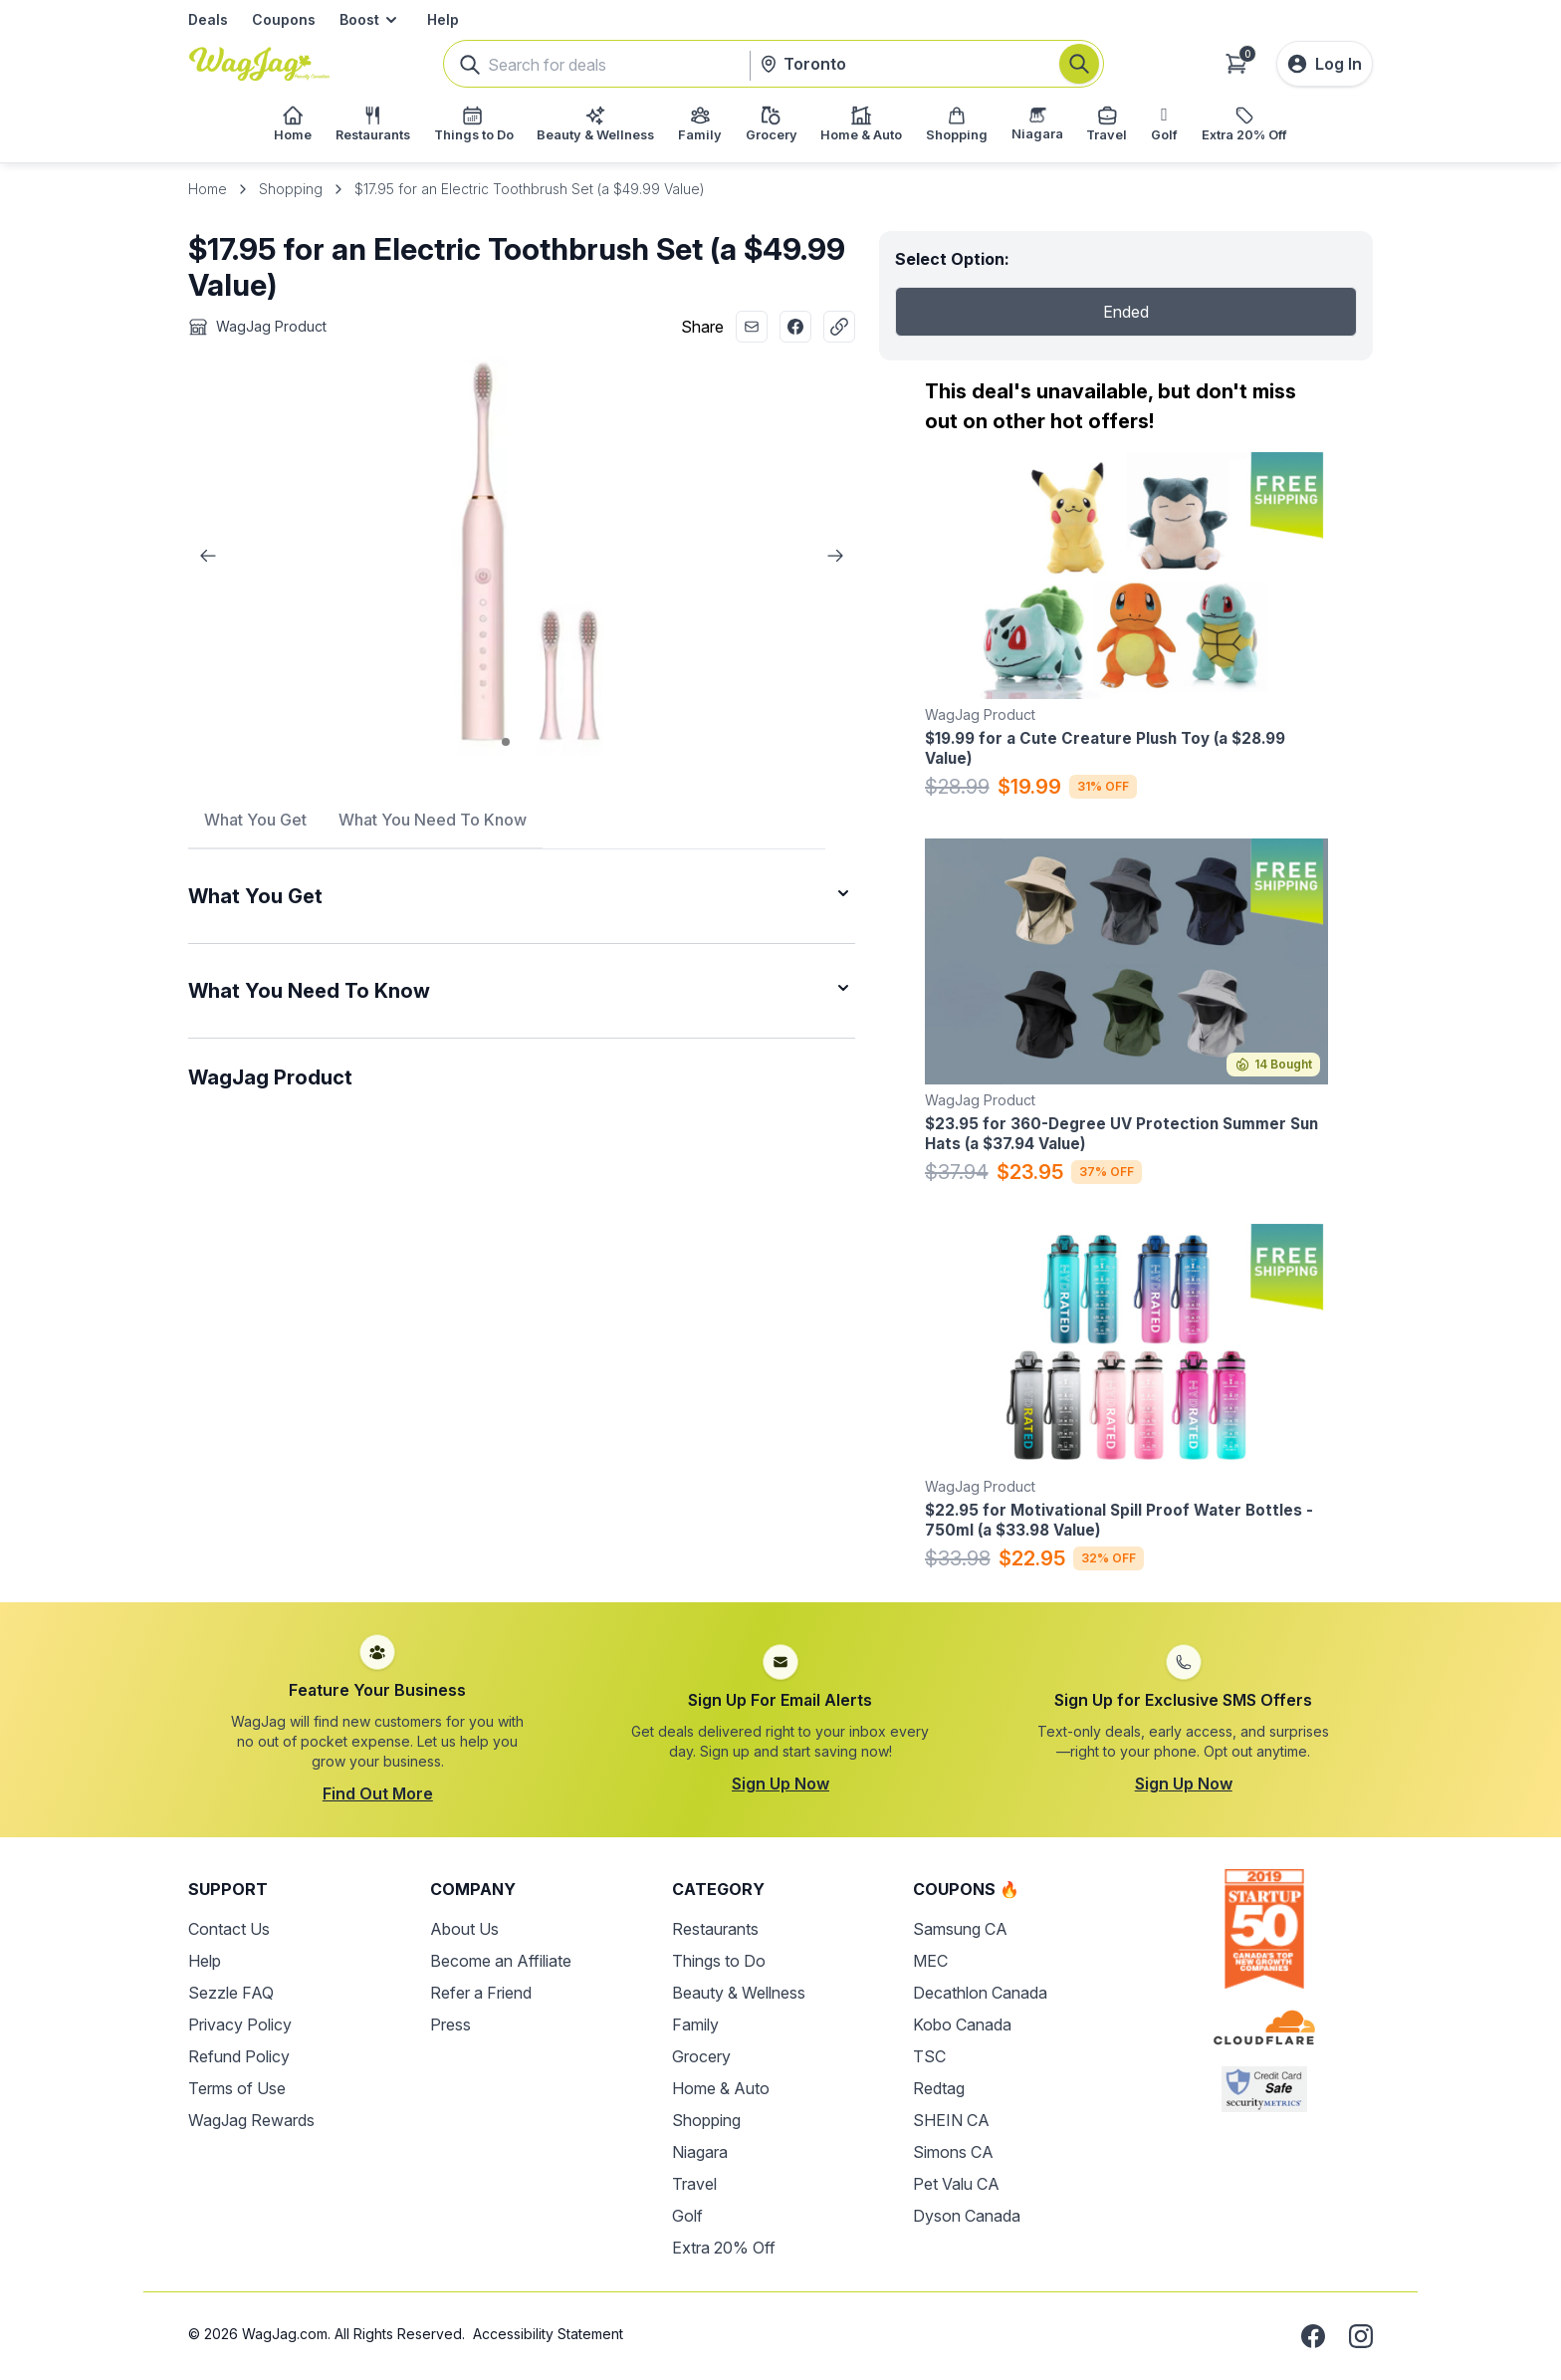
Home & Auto (721, 2088)
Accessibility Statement (548, 2333)
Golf (687, 2216)
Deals (208, 19)
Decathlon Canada (980, 1993)
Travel (694, 2184)
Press (450, 2024)
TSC (929, 2056)
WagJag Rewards (251, 2120)
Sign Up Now (780, 1783)
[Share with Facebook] (795, 327)
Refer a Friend (481, 1993)
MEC (930, 1961)
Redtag (939, 2088)
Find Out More (378, 1793)
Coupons (284, 19)
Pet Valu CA (956, 2184)
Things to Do (719, 1961)
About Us (464, 1929)
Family (695, 2024)
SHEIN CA (951, 2120)
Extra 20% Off (724, 2248)
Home (207, 188)
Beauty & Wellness (738, 1993)
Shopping (291, 188)
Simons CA (953, 2152)
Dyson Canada (966, 2216)
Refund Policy (239, 2056)
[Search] (1079, 64)
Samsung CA (960, 1929)
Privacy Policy (240, 2024)
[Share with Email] (752, 327)
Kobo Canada (962, 2024)
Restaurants (715, 1929)
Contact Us (229, 1929)
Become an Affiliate (500, 1961)
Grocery (701, 2056)
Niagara (700, 2152)
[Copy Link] (839, 327)
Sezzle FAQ (231, 1993)
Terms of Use (237, 2088)
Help (443, 19)
